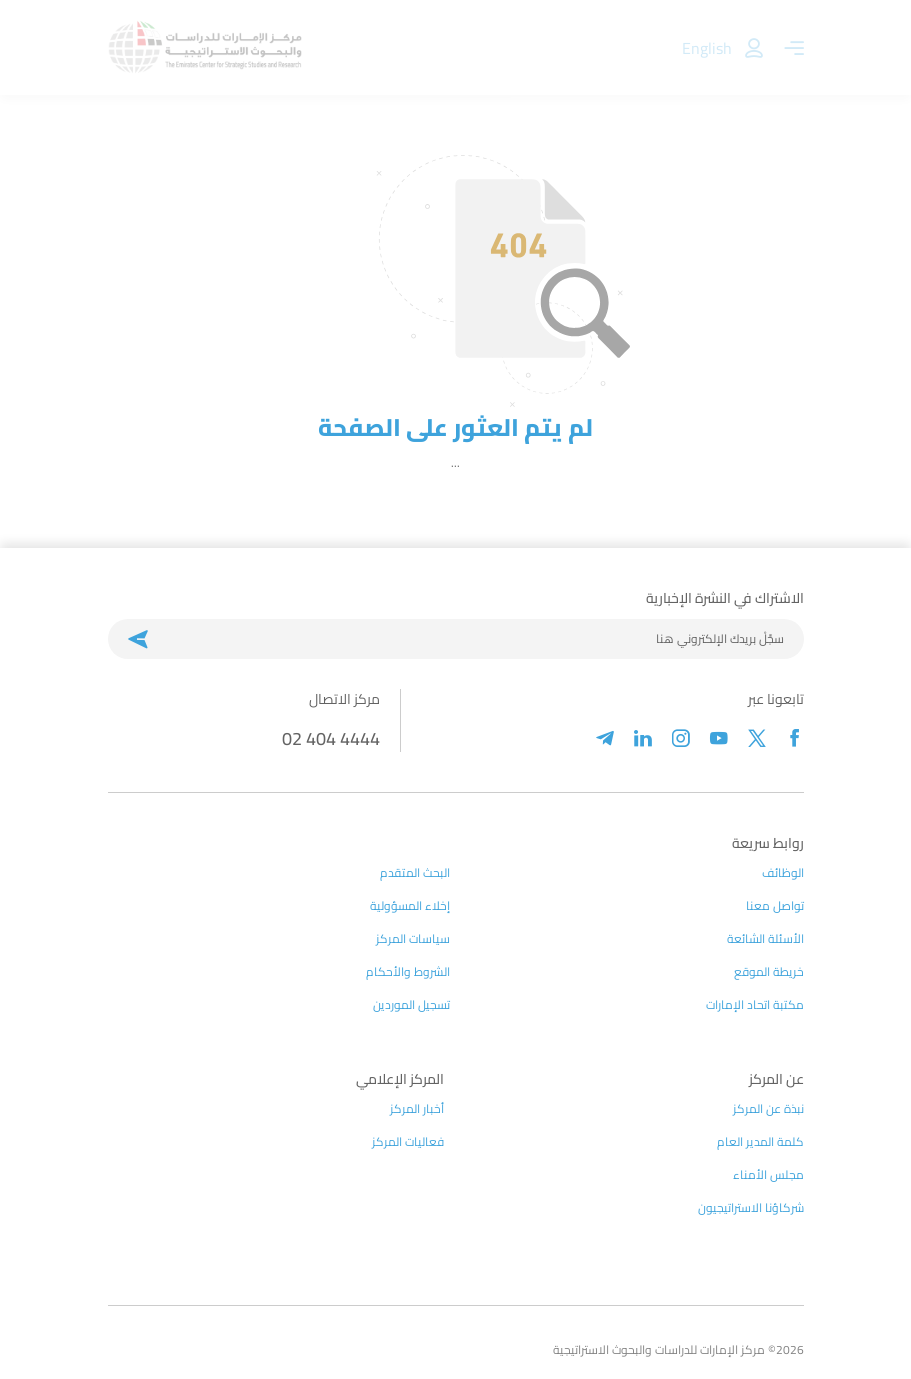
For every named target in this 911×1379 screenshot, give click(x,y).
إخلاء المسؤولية (410, 906)
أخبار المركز (417, 1109)
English (707, 48)
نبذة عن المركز (768, 1109)
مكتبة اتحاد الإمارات (755, 1005)
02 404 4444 (331, 738)
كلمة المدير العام (760, 1142)
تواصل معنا (775, 906)
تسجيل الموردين (411, 1005)
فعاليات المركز (408, 1142)
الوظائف (783, 873)
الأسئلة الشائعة (765, 939)
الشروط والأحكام (408, 972)
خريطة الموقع (769, 972)
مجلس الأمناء (768, 1175)
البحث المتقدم (415, 873)
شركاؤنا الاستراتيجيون (751, 1208)
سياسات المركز (413, 939)
